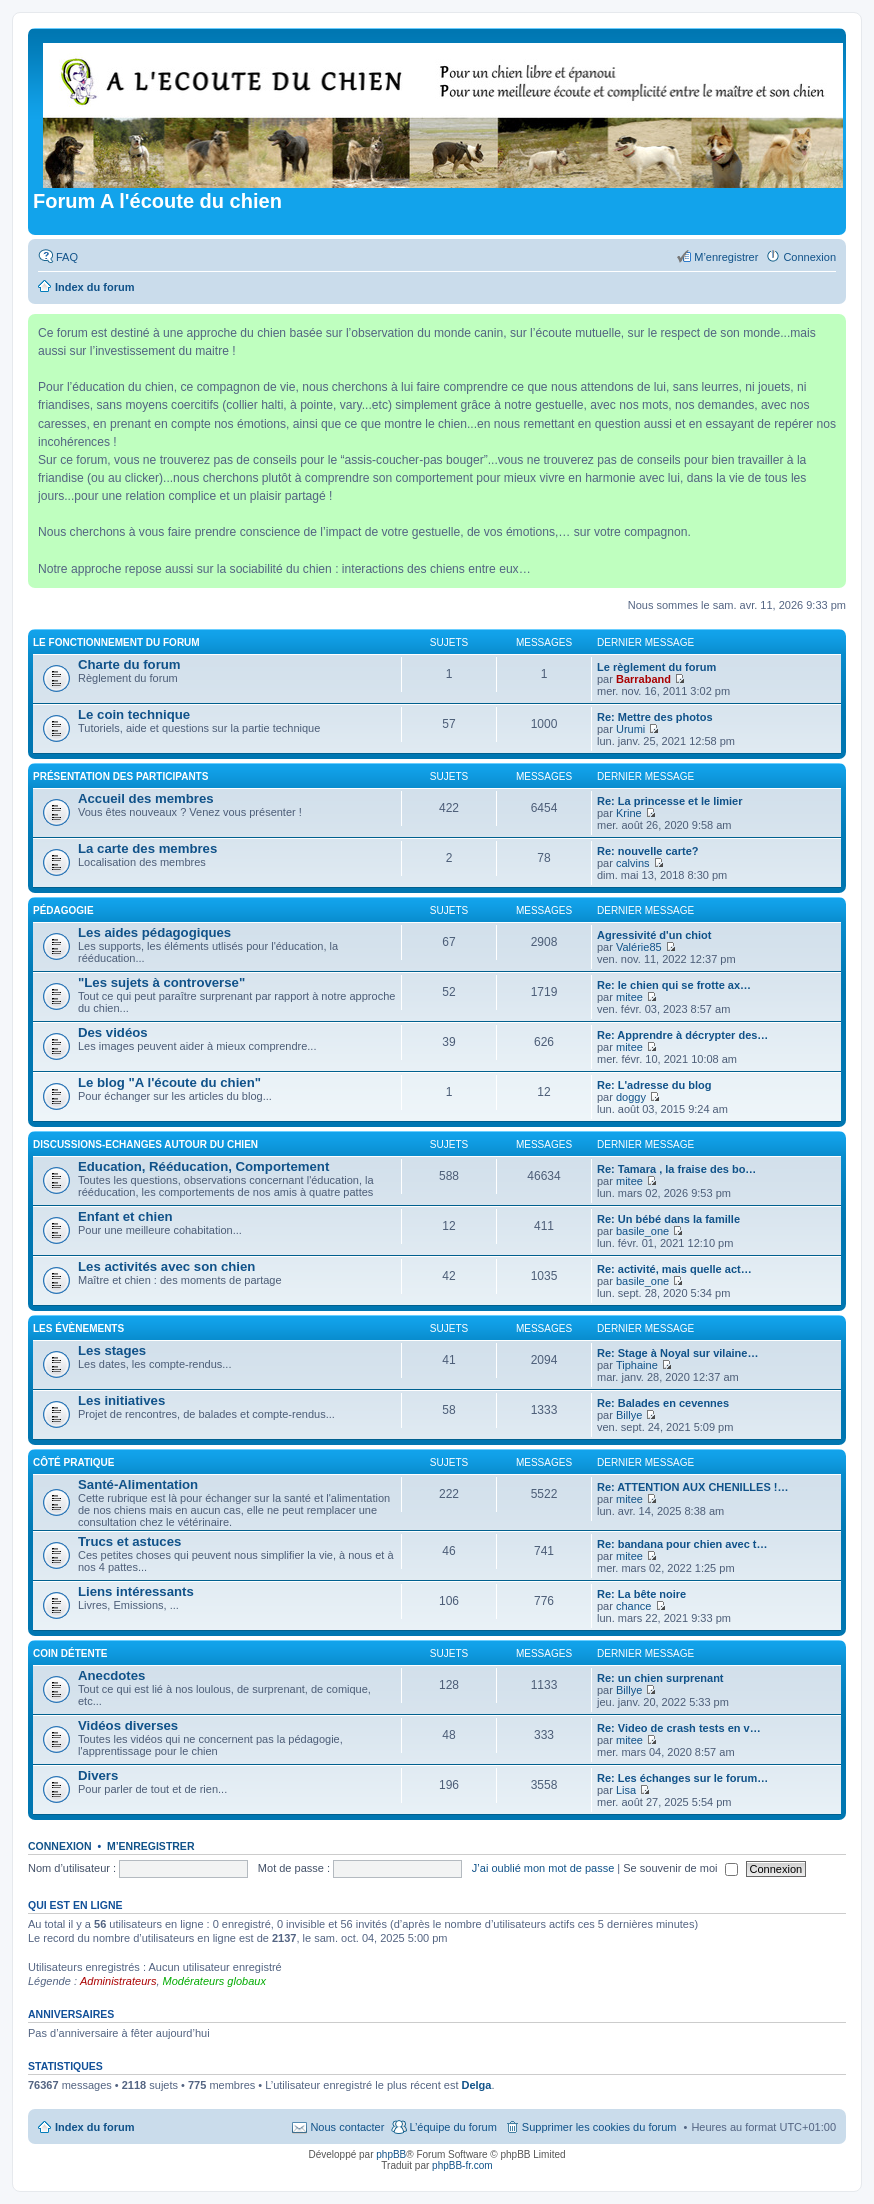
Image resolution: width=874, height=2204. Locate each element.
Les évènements (78, 1328)
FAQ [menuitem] (67, 257)
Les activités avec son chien (166, 1266)
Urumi (630, 729)
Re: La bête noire (641, 1594)
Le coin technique (134, 714)
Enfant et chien (125, 1216)
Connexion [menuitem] (809, 257)
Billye (629, 1415)
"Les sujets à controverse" (161, 982)
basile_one (642, 1231)
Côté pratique (73, 1462)
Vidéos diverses (128, 1725)
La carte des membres (147, 848)
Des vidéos (113, 1032)
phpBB (391, 2154)
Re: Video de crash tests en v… (679, 1728)
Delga (477, 2085)
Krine (629, 813)
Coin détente (70, 1653)
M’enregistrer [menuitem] (726, 257)
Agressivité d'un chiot (654, 935)
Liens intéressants (136, 1591)
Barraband (643, 679)
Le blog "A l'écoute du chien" (169, 1082)
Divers (98, 1775)
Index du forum (94, 2127)
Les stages (112, 1350)
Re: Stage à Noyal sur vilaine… (677, 1353)
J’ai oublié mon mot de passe (543, 1868)
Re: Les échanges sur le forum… (682, 1778)
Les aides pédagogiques (154, 932)
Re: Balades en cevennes (663, 1403)
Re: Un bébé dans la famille (668, 1219)
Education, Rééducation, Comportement (203, 1166)
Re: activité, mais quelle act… (674, 1269)
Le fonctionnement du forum (116, 642)
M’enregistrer (151, 1846)
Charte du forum (129, 664)
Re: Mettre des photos (655, 717)
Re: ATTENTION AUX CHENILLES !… (692, 1487)
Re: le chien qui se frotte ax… (674, 985)
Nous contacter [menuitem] (347, 2127)
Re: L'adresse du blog (654, 1085)
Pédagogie (63, 910)
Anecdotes (111, 1675)
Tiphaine (637, 1365)
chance (633, 1606)
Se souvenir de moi (680, 1868)
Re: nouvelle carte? (647, 851)
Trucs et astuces (129, 1541)
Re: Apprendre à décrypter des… (682, 1035)
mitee (629, 997)
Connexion (60, 1846)
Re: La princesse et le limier (670, 801)
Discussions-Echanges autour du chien (145, 1144)
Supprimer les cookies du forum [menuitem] (599, 2127)
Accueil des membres (146, 798)
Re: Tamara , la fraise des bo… (676, 1169)
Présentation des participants (120, 776)
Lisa (626, 1790)
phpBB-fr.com (462, 2165)
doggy (631, 1097)
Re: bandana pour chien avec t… (682, 1544)
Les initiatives (121, 1400)
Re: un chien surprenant (660, 1678)
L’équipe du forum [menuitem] (452, 2127)
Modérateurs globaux (214, 1981)
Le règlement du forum (656, 667)
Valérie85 (639, 947)
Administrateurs (118, 1981)
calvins (633, 863)
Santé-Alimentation (138, 1484)
